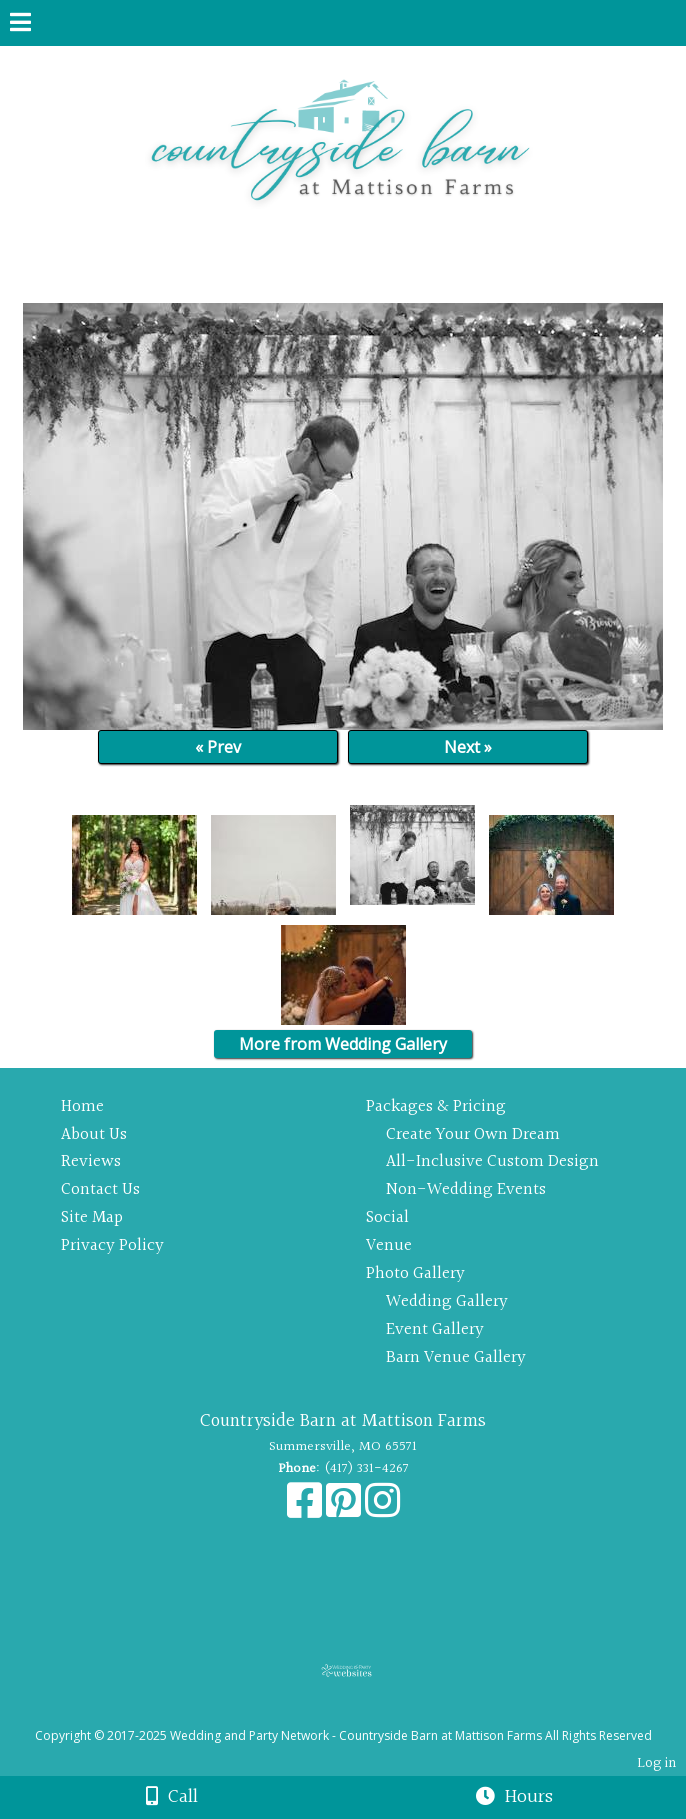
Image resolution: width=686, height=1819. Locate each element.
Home (82, 1106)
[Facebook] (306, 1511)
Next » (468, 747)
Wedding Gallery (447, 1301)
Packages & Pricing (436, 1106)
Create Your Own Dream (473, 1134)
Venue (389, 1245)
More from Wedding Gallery (343, 1044)
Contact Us (100, 1189)
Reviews (91, 1161)
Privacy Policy (112, 1245)
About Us (94, 1134)
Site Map (92, 1217)
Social (387, 1217)
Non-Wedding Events (466, 1189)
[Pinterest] (345, 1511)
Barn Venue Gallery (456, 1357)
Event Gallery (435, 1329)
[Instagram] (382, 1511)
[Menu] (20, 25)
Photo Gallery (415, 1273)
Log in (656, 1763)
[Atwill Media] (361, 1713)
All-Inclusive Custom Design (492, 1161)
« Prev (218, 747)
